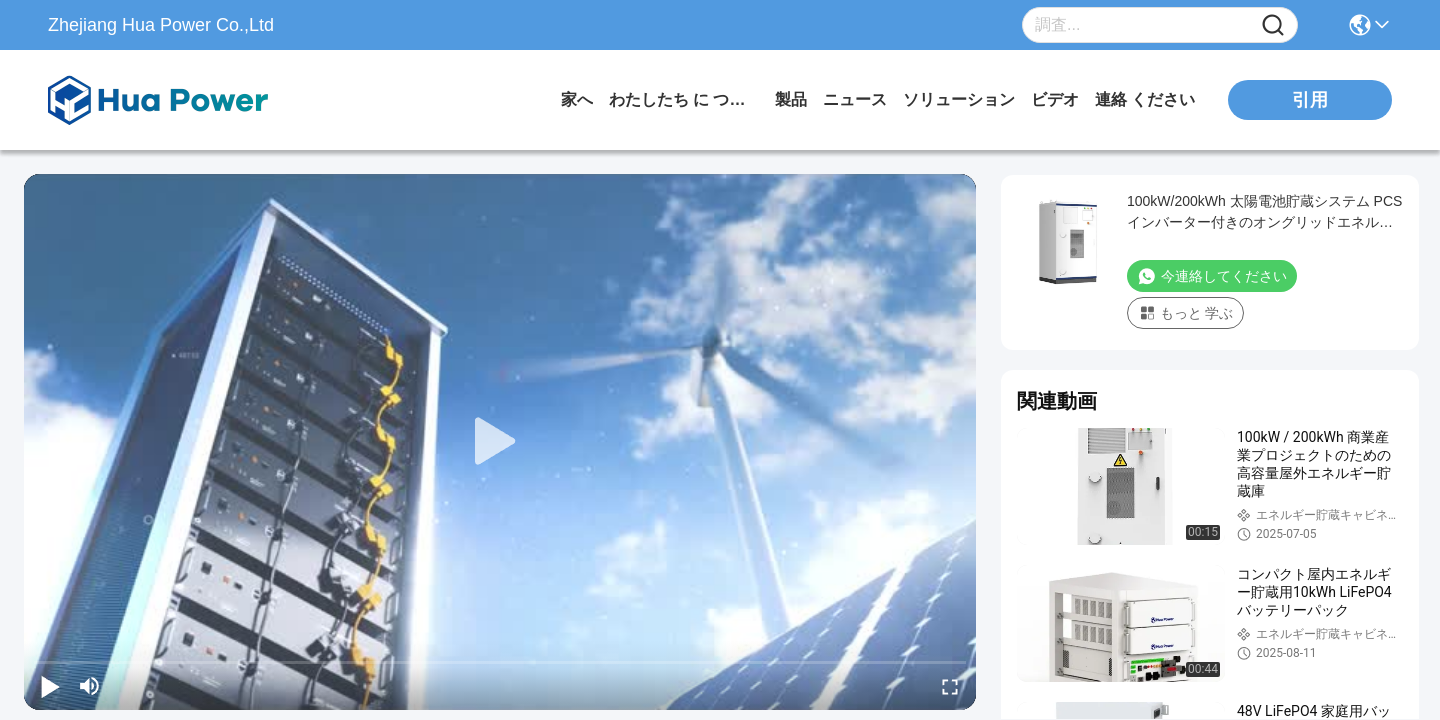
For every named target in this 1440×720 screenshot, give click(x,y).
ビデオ (1055, 99)
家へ (577, 99)
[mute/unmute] (90, 686)
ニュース (855, 99)
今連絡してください (1212, 276)
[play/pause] (50, 686)
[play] (500, 442)
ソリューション (959, 99)
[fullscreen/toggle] (950, 686)
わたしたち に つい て (684, 99)
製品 (791, 99)
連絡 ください (1145, 99)
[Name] (1273, 25)
